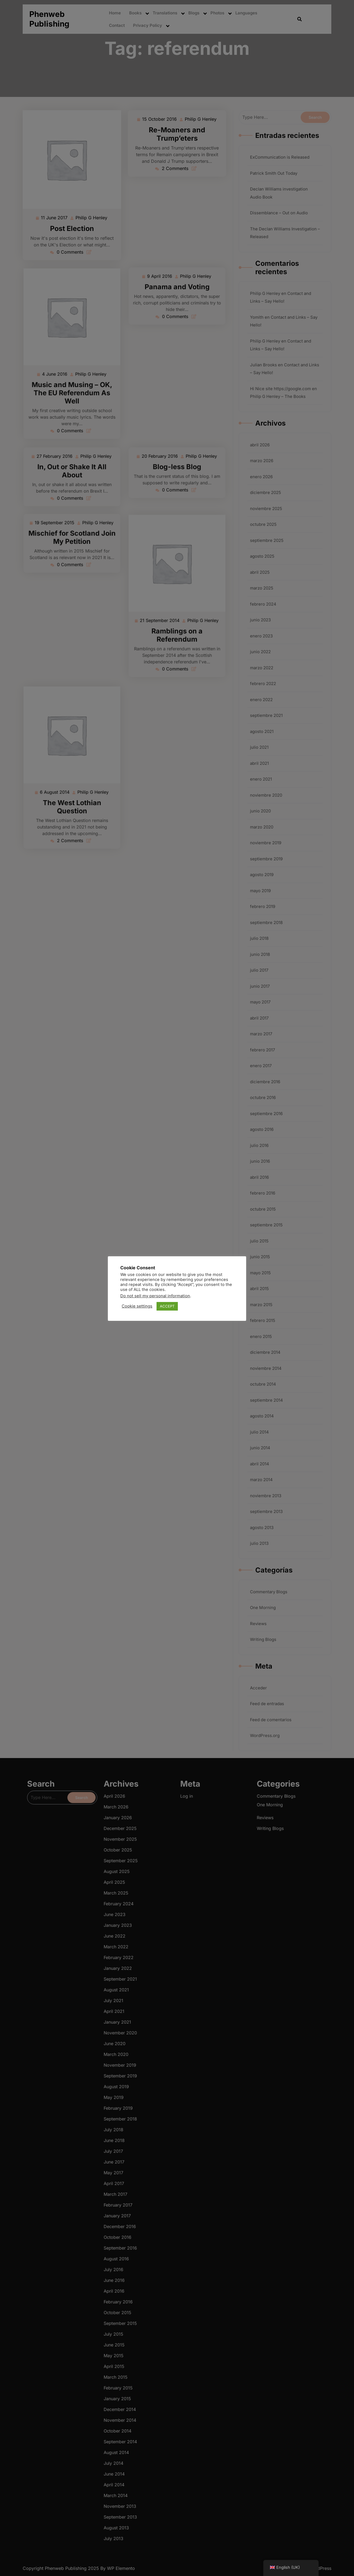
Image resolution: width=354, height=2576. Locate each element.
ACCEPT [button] (167, 1306)
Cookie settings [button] (137, 1306)
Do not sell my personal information (155, 1295)
